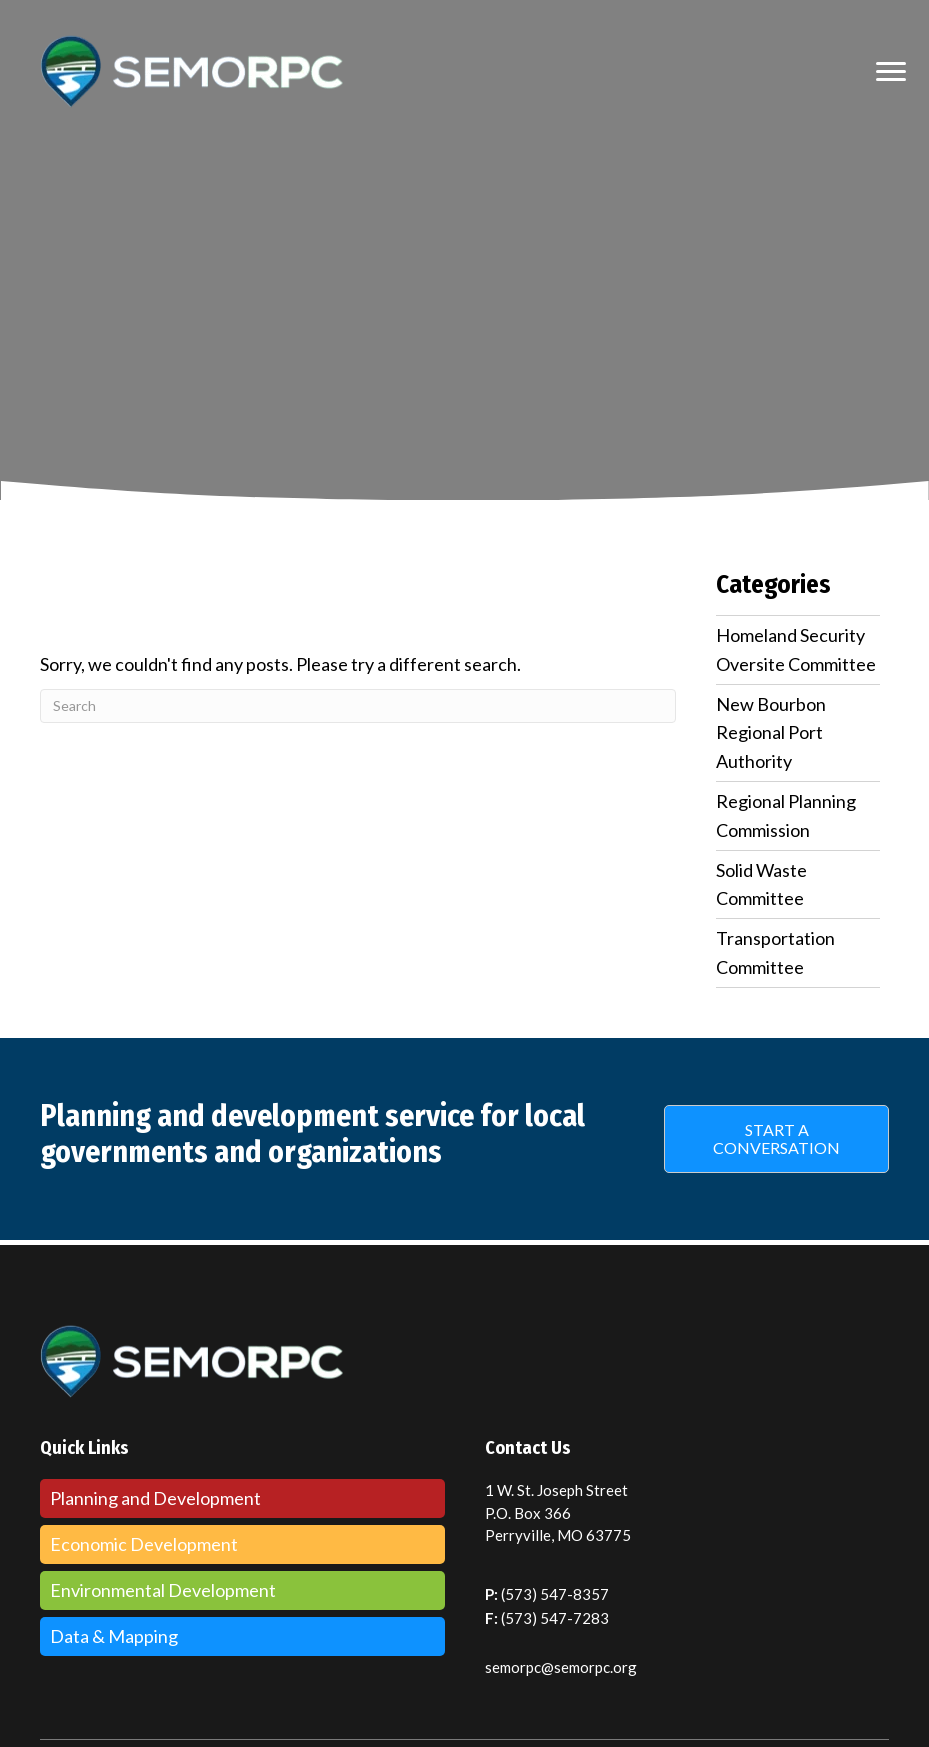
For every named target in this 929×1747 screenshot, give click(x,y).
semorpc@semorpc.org (561, 1667)
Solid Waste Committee (761, 884)
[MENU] (891, 72)
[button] (776, 1139)
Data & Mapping (114, 1636)
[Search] (358, 706)
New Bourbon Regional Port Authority (771, 733)
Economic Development (144, 1544)
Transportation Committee (775, 952)
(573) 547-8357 (555, 1594)
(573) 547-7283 (555, 1618)
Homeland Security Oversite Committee (796, 649)
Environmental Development (163, 1590)
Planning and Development (155, 1498)
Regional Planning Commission (786, 815)
